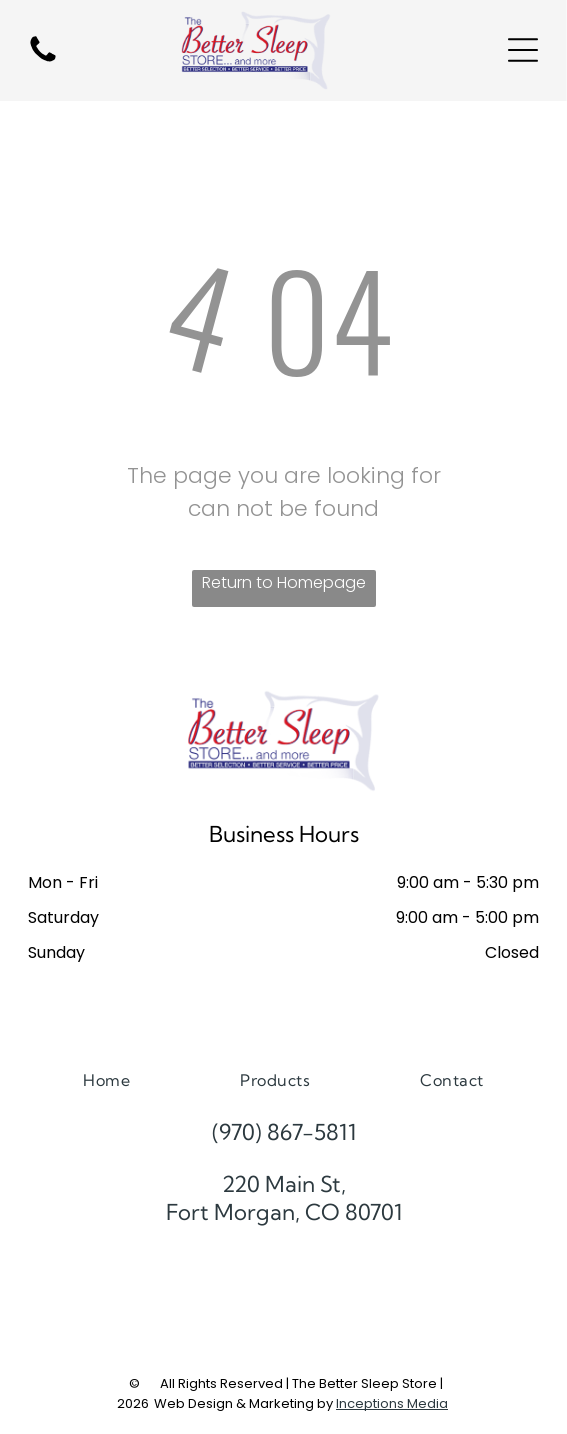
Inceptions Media (392, 1403)
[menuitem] (106, 1079)
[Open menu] (523, 50)
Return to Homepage (284, 582)
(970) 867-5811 (284, 1132)
